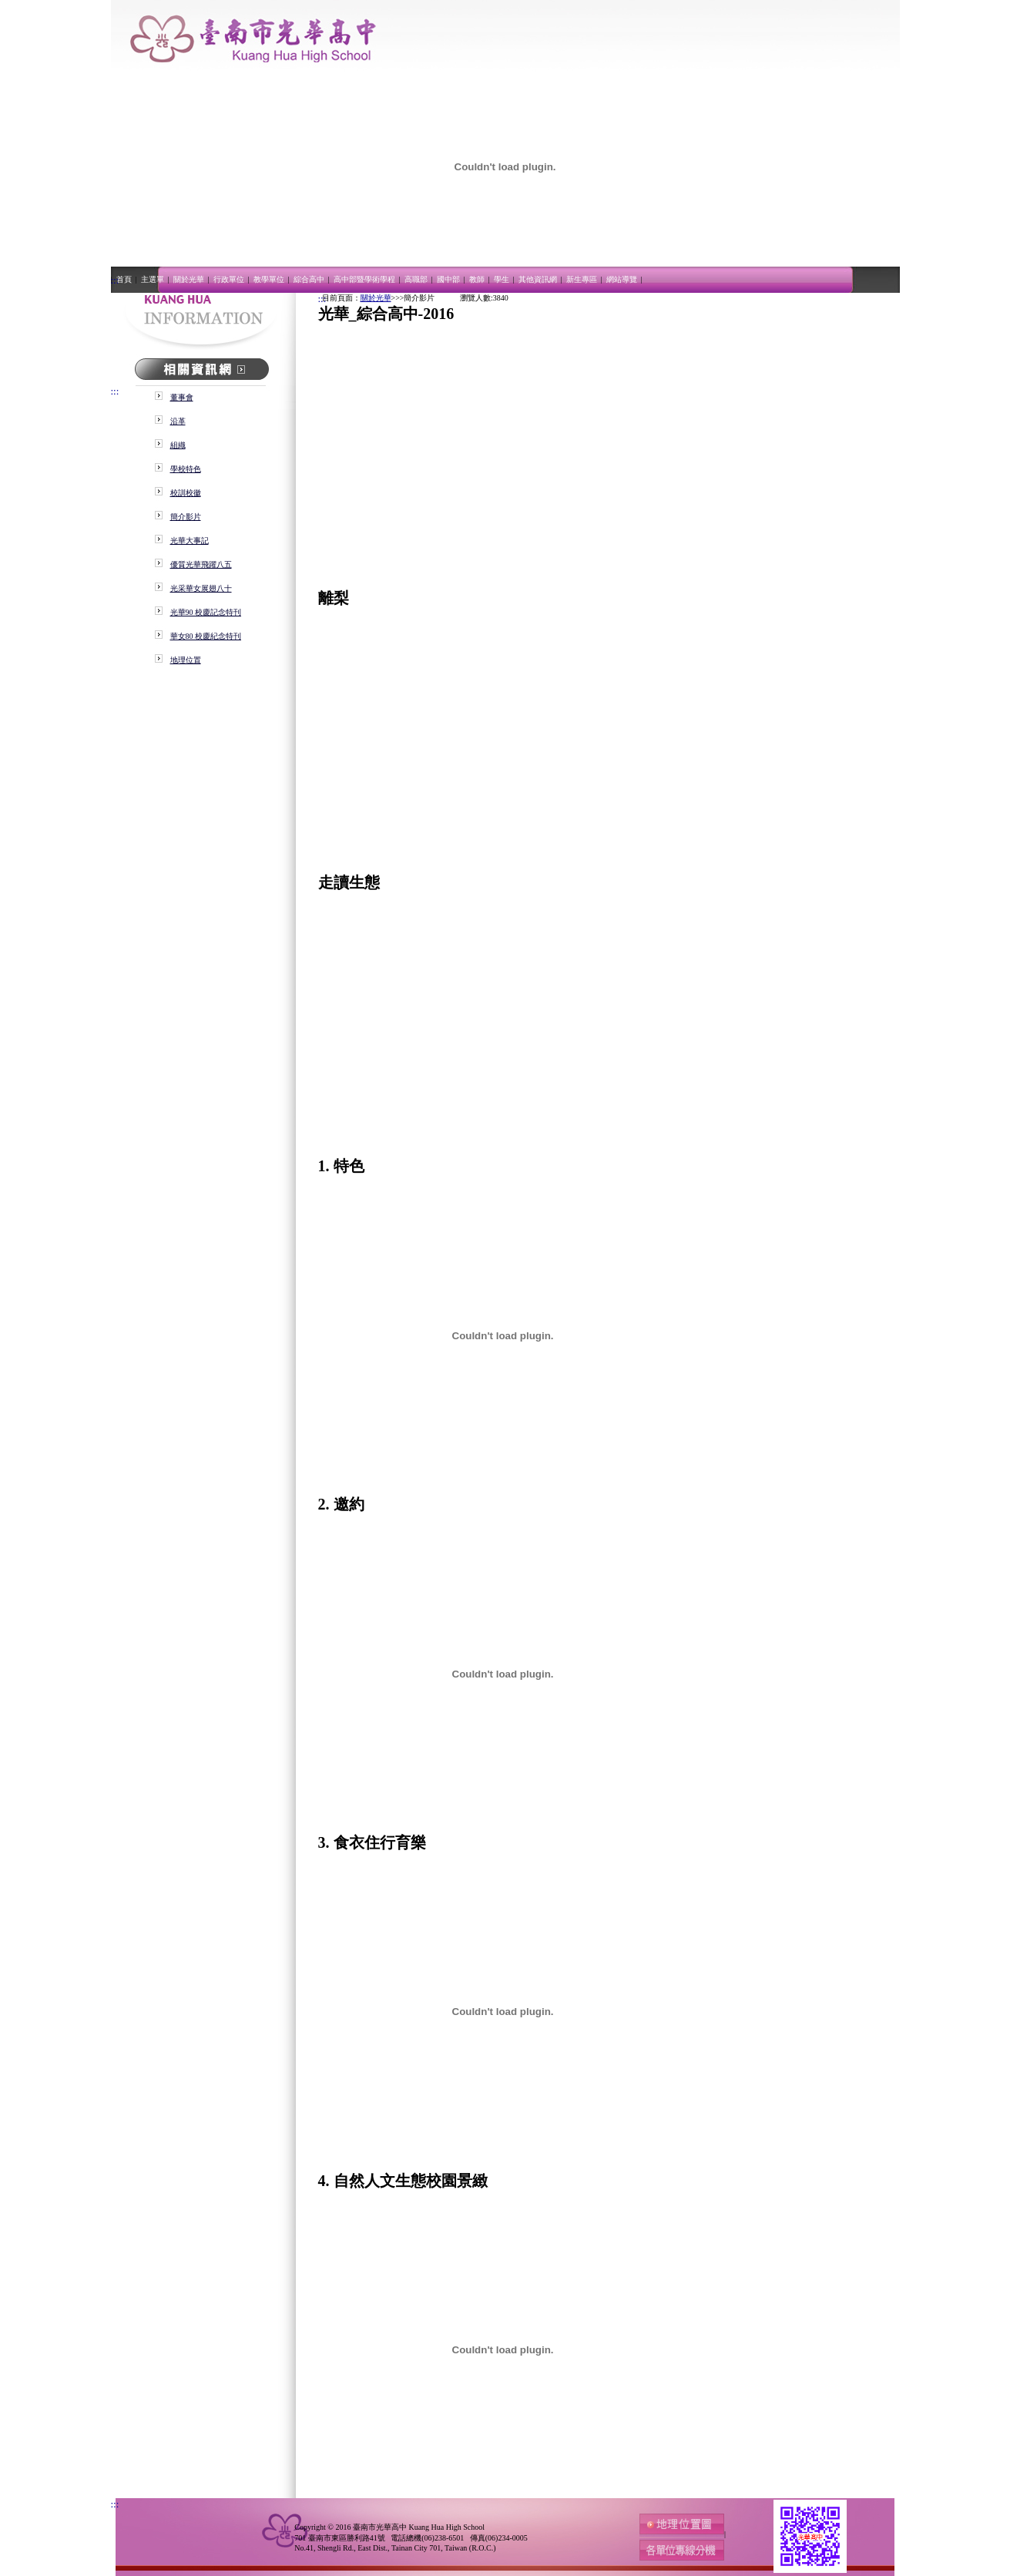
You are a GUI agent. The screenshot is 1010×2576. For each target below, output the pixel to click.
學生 (502, 279)
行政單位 (229, 279)
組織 (178, 445)
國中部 (449, 279)
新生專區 (582, 279)
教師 (477, 279)
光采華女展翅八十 (201, 588)
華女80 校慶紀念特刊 (206, 636)
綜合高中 (309, 279)
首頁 (125, 279)
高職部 (416, 279)
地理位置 (185, 660)
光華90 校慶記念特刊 (206, 612)
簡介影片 (185, 516)
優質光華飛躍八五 (201, 564)
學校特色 (185, 469)
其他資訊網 (538, 279)
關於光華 (189, 279)
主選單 (153, 279)
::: (115, 280)
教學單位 (269, 279)
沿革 (178, 421)
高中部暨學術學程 (365, 279)
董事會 (181, 397)
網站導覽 (622, 279)
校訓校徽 (185, 493)
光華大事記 (189, 540)
